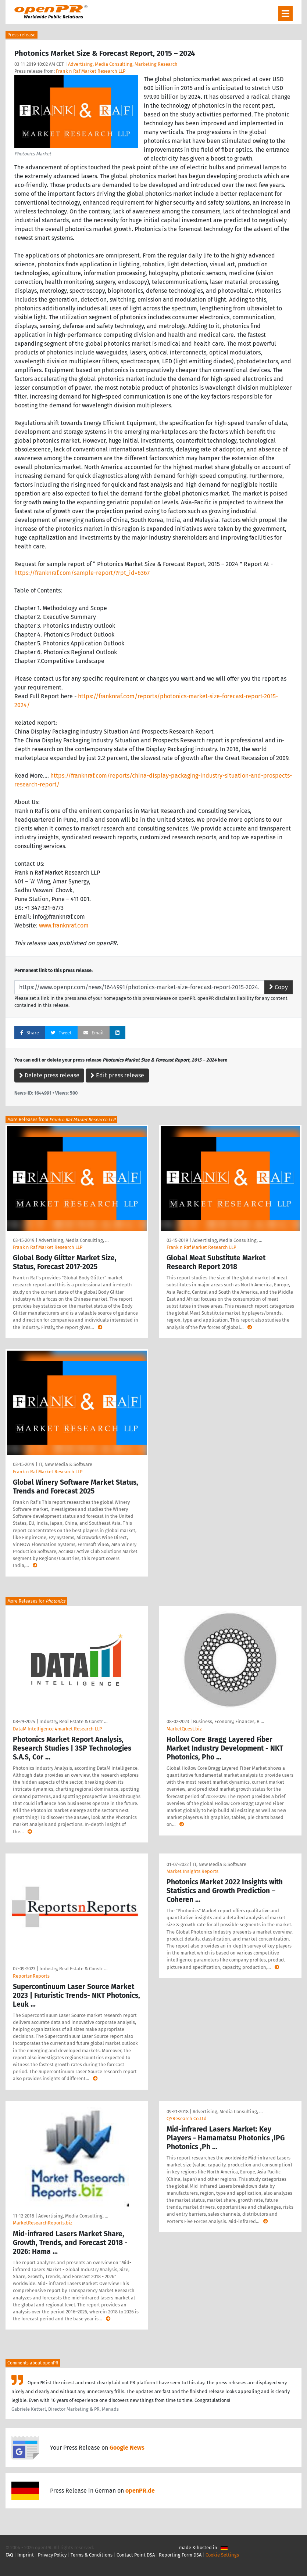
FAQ (9, 2555)
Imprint (25, 2555)
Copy (278, 987)
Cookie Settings (222, 2555)
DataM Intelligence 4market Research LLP (57, 1729)
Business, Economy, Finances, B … (228, 1721)
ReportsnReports (31, 1976)
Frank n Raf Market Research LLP (90, 71)
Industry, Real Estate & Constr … (73, 1721)
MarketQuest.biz (184, 1729)
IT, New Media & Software (65, 1464)
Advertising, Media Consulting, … (73, 1240)
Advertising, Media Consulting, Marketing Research (123, 64)
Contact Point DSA (136, 2555)
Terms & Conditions (92, 2555)
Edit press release (117, 1075)
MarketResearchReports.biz (42, 2223)
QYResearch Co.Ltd (187, 2118)
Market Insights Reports (192, 1871)
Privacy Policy (52, 2555)
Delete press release (49, 1075)
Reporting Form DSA (180, 2555)
